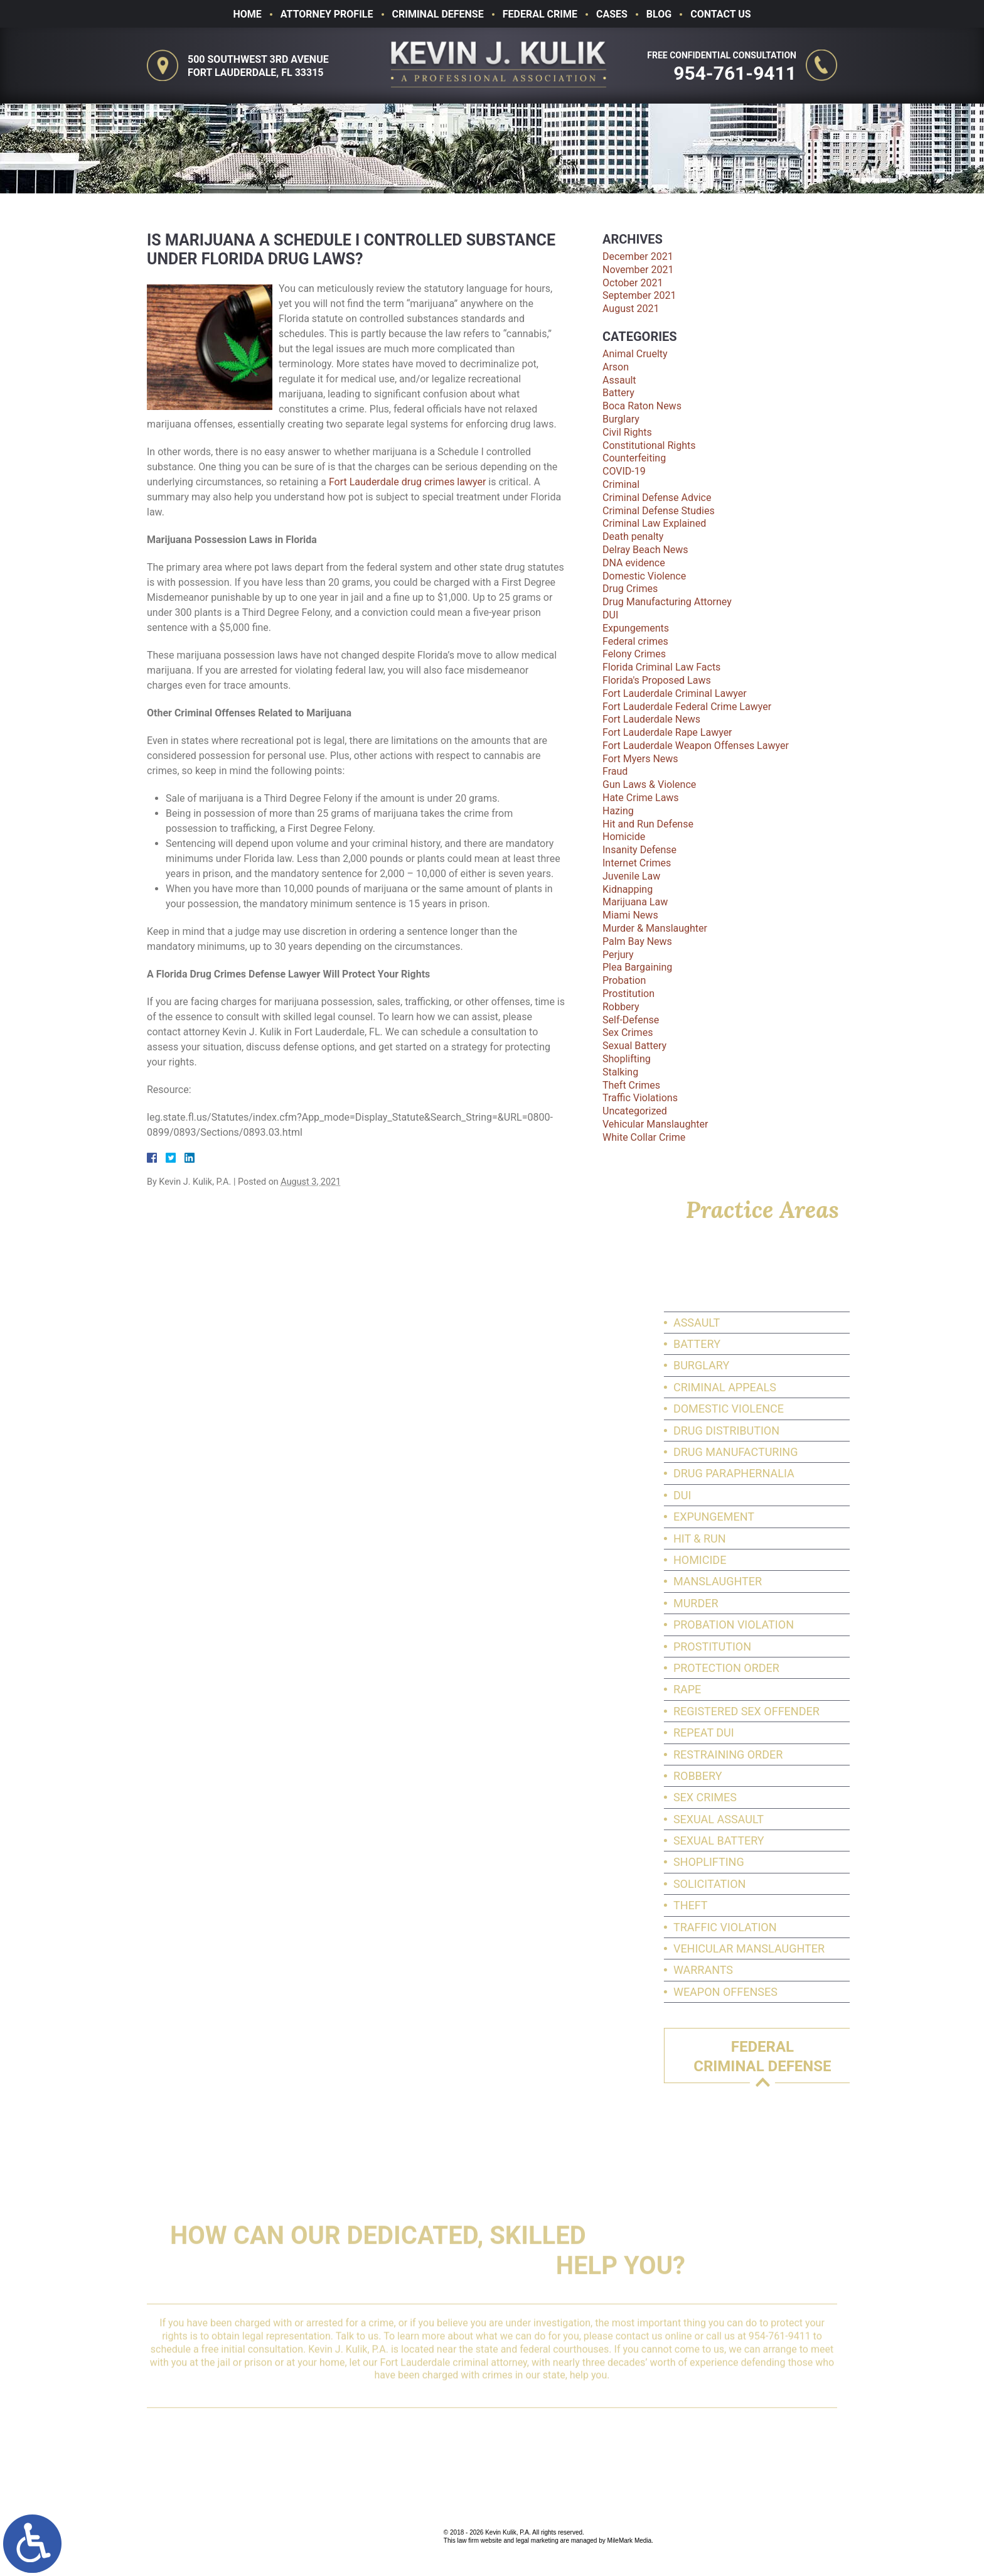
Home (247, 14)
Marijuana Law (635, 902)
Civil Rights (627, 432)
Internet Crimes (636, 863)
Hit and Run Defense (647, 824)
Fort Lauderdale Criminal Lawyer (674, 693)
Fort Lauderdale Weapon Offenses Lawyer (695, 746)
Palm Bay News (637, 941)
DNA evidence (633, 563)
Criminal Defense (438, 14)
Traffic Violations (640, 1098)
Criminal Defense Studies (658, 511)
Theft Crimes (631, 1085)
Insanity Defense (639, 850)
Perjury (618, 955)
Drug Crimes (630, 589)
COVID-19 (624, 471)
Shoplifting (626, 1059)
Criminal (620, 484)
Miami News (630, 915)
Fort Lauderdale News (651, 719)
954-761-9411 (739, 73)
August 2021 (630, 309)
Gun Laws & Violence (649, 784)
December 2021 (637, 256)
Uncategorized (634, 1111)
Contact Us (720, 14)
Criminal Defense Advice (656, 498)
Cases (612, 14)
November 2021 (637, 270)
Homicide (623, 837)
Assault (619, 380)
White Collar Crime (643, 1137)
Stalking (620, 1072)
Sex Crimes (627, 1032)
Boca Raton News (642, 406)
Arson (615, 367)
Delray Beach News (645, 550)
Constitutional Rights (649, 445)
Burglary (620, 419)
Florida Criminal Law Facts (661, 667)
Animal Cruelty (635, 354)
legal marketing (537, 2540)
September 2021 (639, 295)
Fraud (615, 771)
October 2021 (632, 283)
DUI (610, 615)
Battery (618, 393)
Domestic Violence (644, 576)
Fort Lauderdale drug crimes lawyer (407, 482)
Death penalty (632, 536)
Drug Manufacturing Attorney (667, 602)
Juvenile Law (631, 876)
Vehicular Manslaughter (655, 1124)
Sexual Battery (634, 1046)
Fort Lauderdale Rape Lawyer (667, 732)
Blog (658, 14)
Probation (624, 980)
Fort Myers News (640, 759)
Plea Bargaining (637, 967)
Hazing (618, 811)
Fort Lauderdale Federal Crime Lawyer (686, 707)
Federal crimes (635, 641)
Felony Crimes (634, 654)
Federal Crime (540, 14)
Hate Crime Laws (640, 798)
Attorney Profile (327, 14)
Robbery (620, 1007)
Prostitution (628, 994)
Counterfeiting (634, 458)
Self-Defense (630, 1020)
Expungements (635, 628)
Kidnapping (627, 889)
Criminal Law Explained (654, 523)
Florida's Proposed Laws (656, 680)
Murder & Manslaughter (654, 928)
